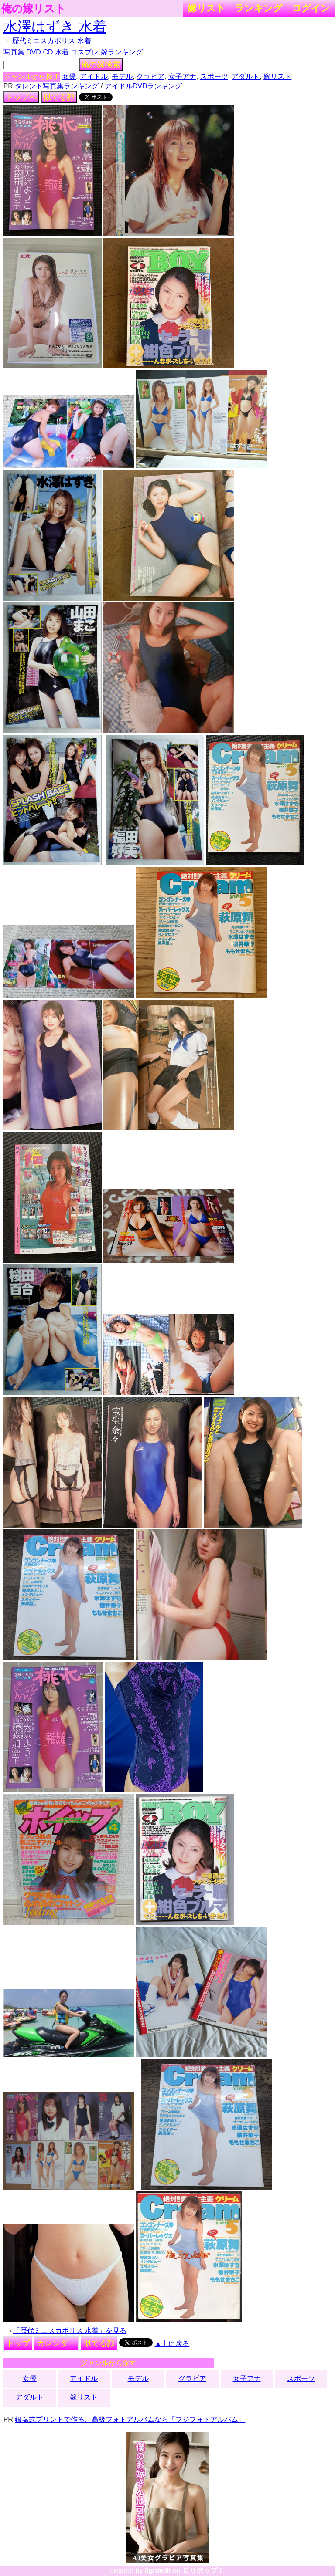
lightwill (158, 2570)
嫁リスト (207, 8)
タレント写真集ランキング (57, 86)
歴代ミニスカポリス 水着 (51, 40)
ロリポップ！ (203, 2570)
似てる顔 (59, 97)
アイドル (94, 76)
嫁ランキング (122, 52)
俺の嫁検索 (100, 64)
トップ (18, 2343)
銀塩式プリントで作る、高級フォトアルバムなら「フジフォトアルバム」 (130, 2419)
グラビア (150, 76)
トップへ (21, 97)
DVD (33, 52)
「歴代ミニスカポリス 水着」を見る (69, 2330)
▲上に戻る (172, 2343)
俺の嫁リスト (33, 8)
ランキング (259, 8)
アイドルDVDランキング (143, 86)
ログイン (311, 8)
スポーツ (214, 76)
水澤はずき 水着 (54, 26)
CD (48, 52)
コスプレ (85, 52)
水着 (62, 52)
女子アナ (182, 76)
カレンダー (56, 2343)
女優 (69, 76)
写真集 (13, 52)
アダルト (246, 76)
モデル (122, 76)
